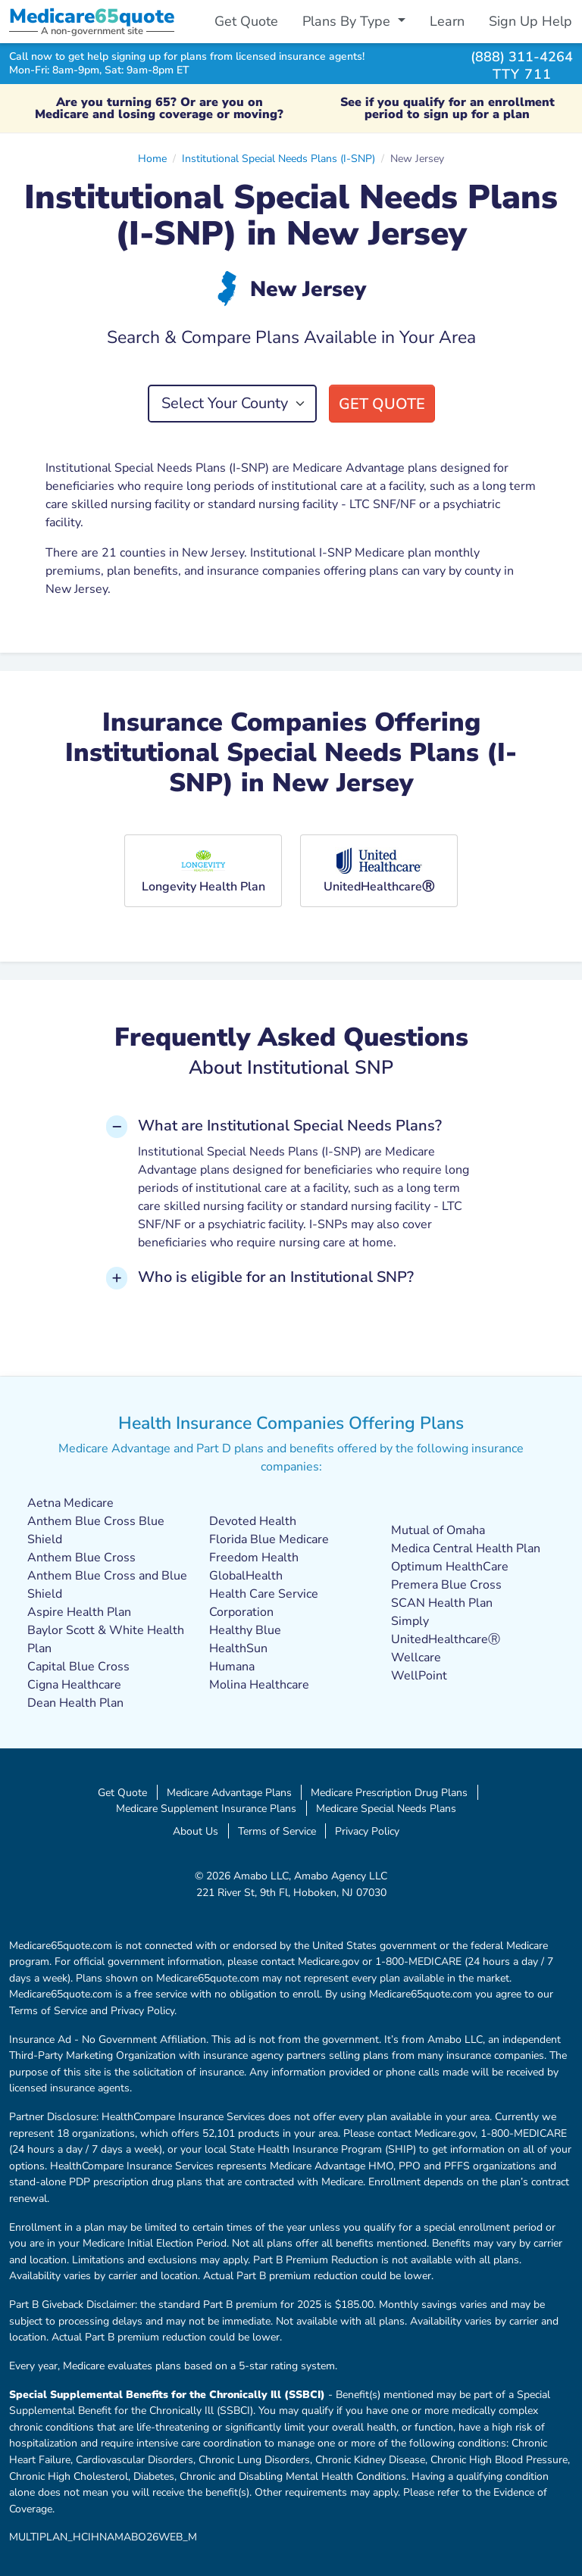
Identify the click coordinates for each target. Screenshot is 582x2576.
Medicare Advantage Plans (229, 1792)
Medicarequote (91, 16)
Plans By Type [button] (348, 21)
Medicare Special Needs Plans (386, 1808)
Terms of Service (277, 1830)
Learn (447, 21)
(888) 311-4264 (522, 56)
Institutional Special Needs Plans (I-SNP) (278, 158)
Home (152, 158)
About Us (195, 1830)
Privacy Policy (367, 1830)
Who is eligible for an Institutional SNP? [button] (276, 1277)
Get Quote (246, 21)
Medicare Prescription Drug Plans (389, 1792)
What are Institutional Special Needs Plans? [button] (290, 1125)
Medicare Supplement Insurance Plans (206, 1808)
